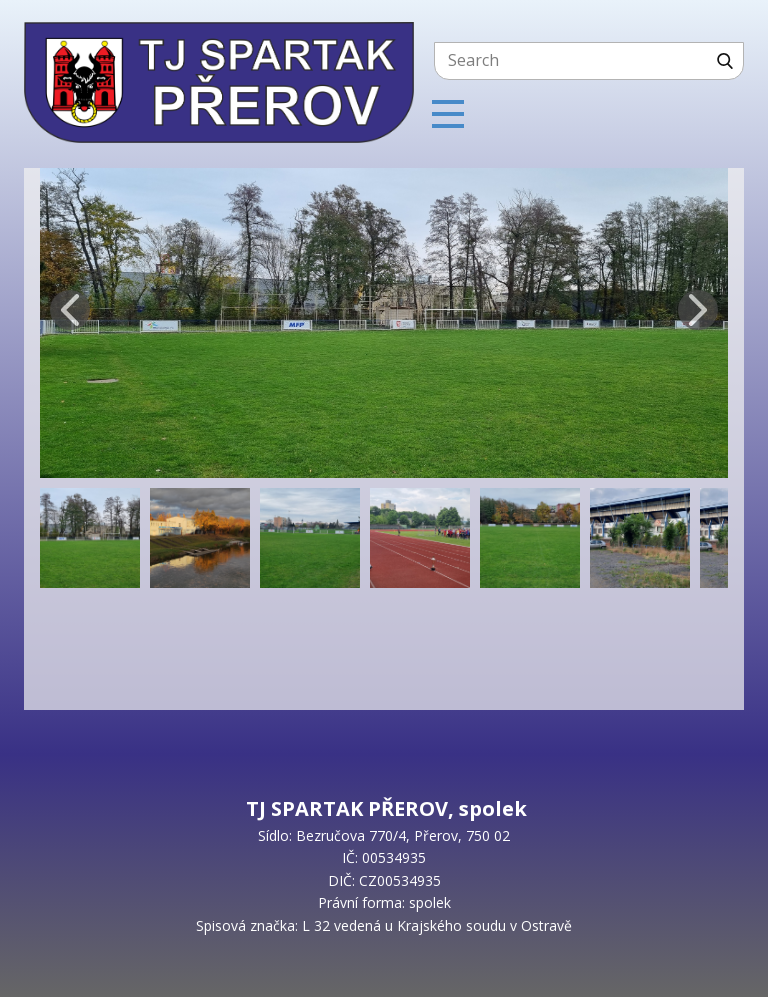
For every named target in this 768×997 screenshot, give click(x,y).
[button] (70, 310)
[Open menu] (448, 114)
